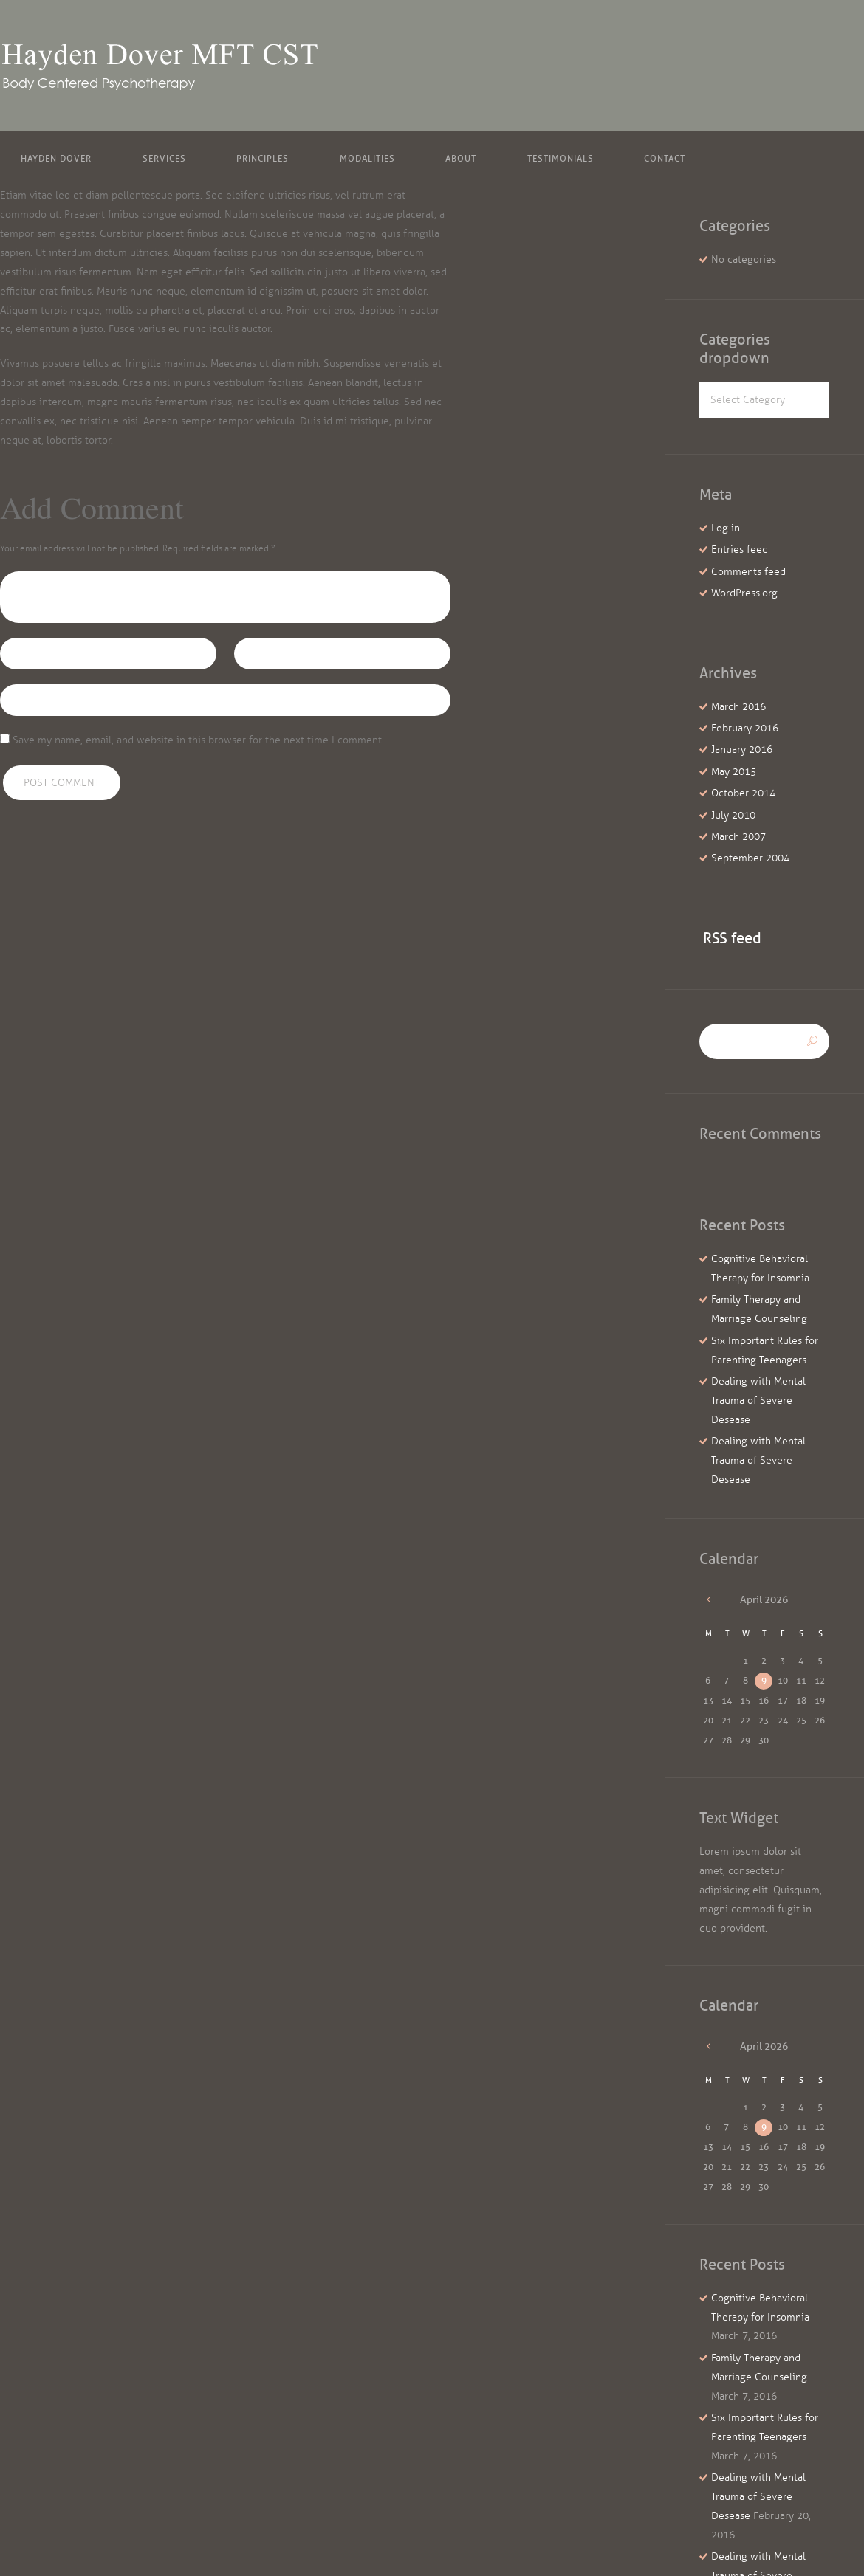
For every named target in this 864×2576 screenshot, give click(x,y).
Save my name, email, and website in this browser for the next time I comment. (198, 740)
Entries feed (739, 549)
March (738, 706)
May (733, 771)
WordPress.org (744, 593)
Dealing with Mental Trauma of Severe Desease (758, 1400)
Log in (725, 528)
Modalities (367, 158)
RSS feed (732, 938)
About (460, 158)
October (743, 793)
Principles (262, 158)
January (741, 749)
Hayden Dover (56, 158)
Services (164, 158)
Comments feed (748, 571)
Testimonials (560, 158)
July (733, 815)
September (750, 858)
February (744, 728)
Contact (664, 158)
